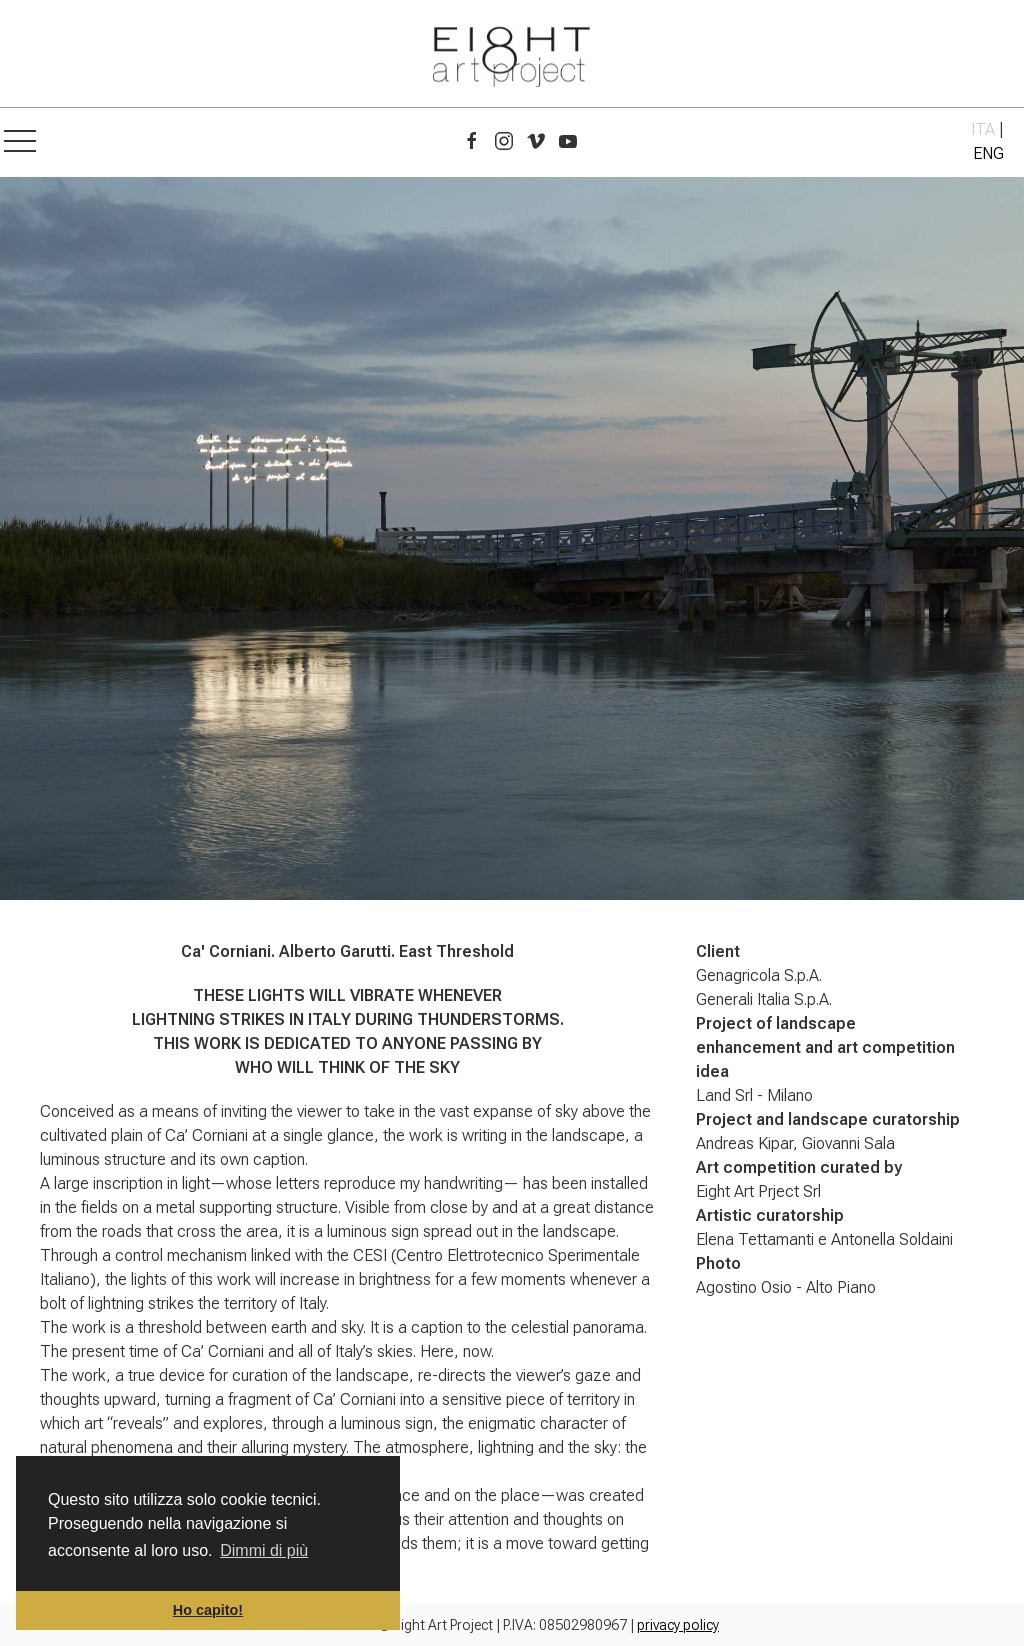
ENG (988, 153)
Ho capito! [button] (208, 1610)
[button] (20, 142)
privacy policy (678, 1625)
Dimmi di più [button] (264, 1550)
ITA (983, 129)
